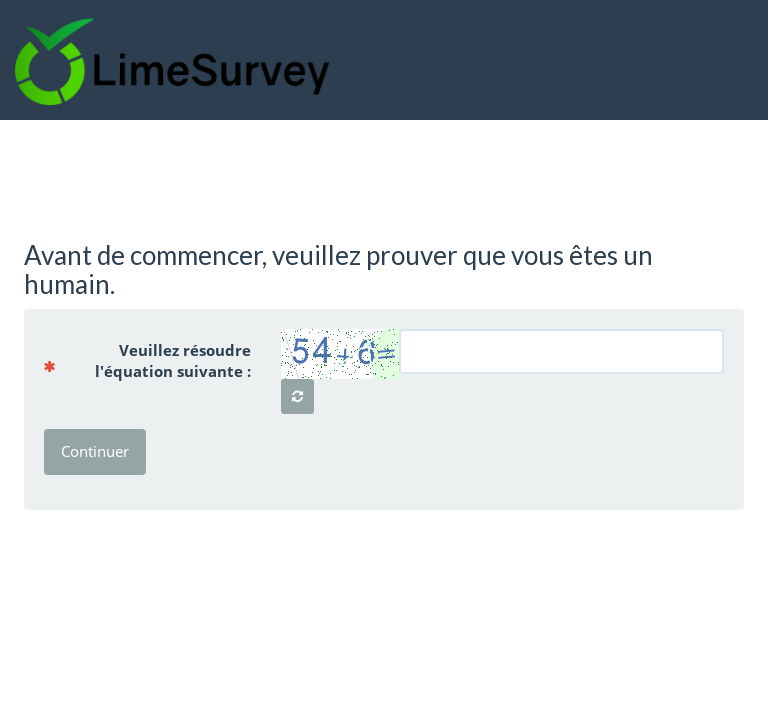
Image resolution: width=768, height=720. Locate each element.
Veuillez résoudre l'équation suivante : (155, 360)
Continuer (95, 451)
